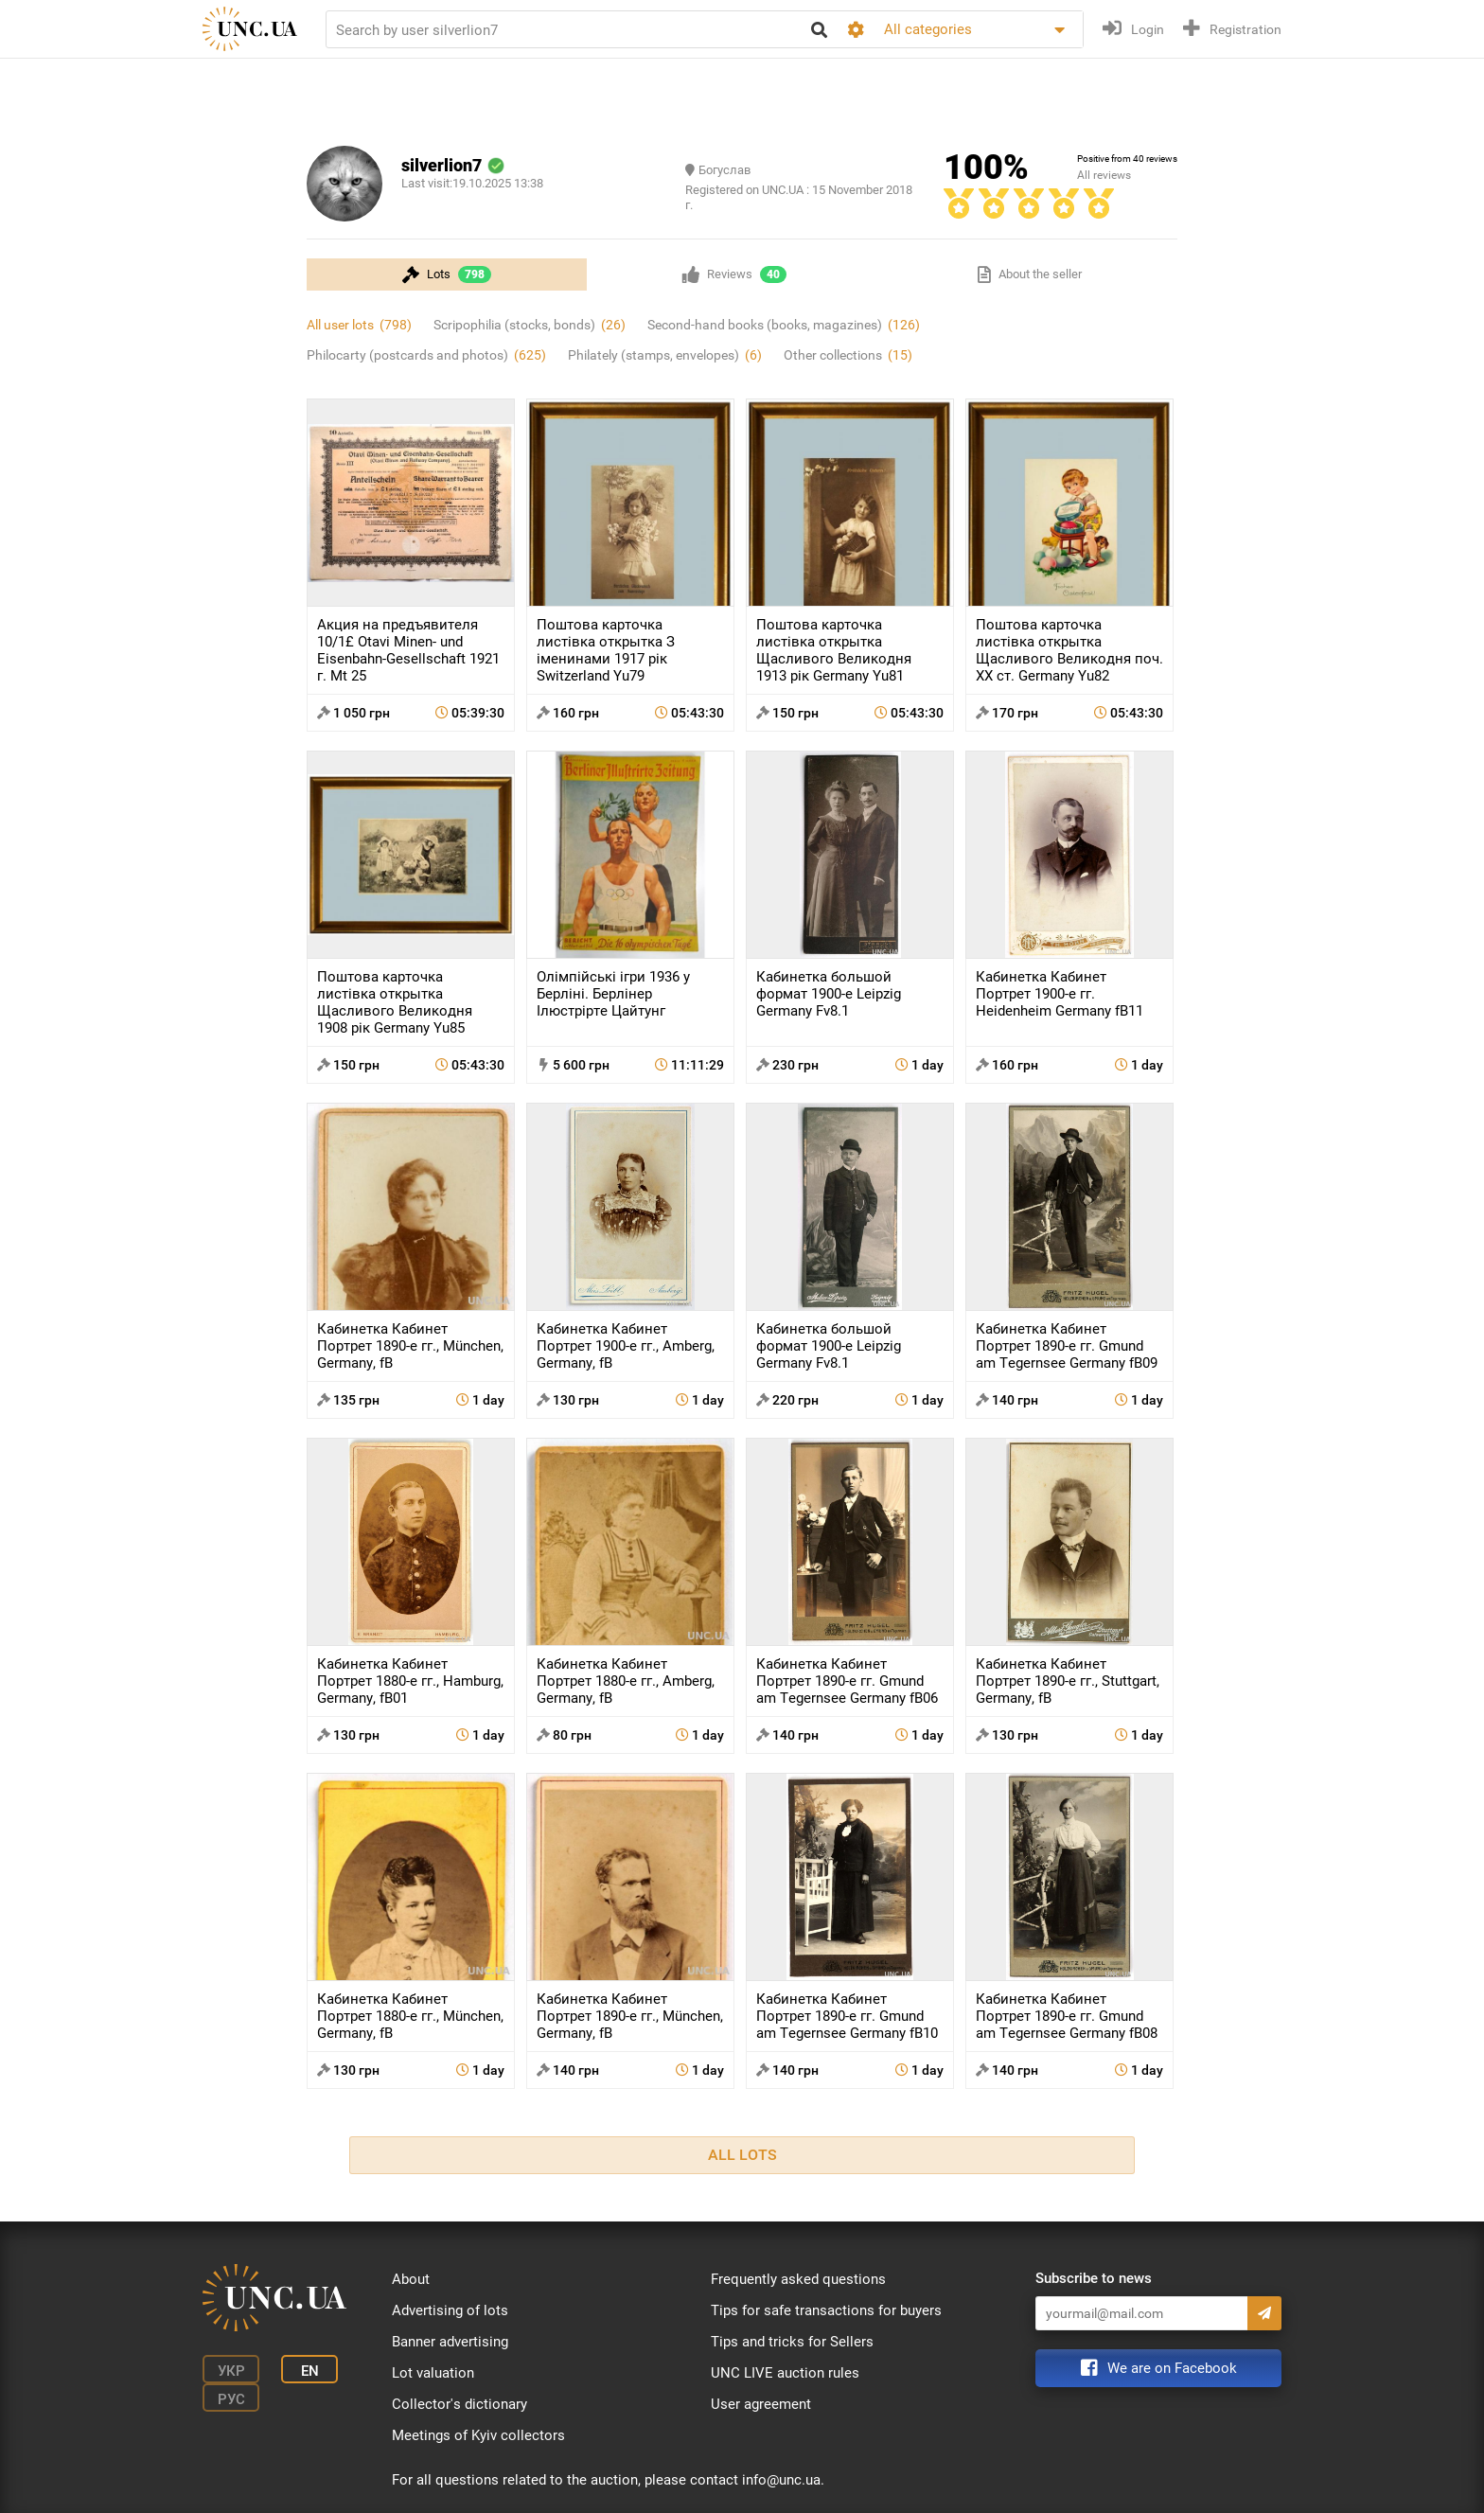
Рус (231, 2399)
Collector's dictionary (459, 2404)
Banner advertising (450, 2341)
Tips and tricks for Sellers (792, 2341)
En (310, 2371)
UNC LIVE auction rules (785, 2372)
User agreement (761, 2404)
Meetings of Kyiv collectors (478, 2435)
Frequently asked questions (798, 2279)
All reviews (1104, 175)
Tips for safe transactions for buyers (826, 2310)
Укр (231, 2371)
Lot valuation (433, 2372)
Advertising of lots (450, 2310)
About (411, 2279)
